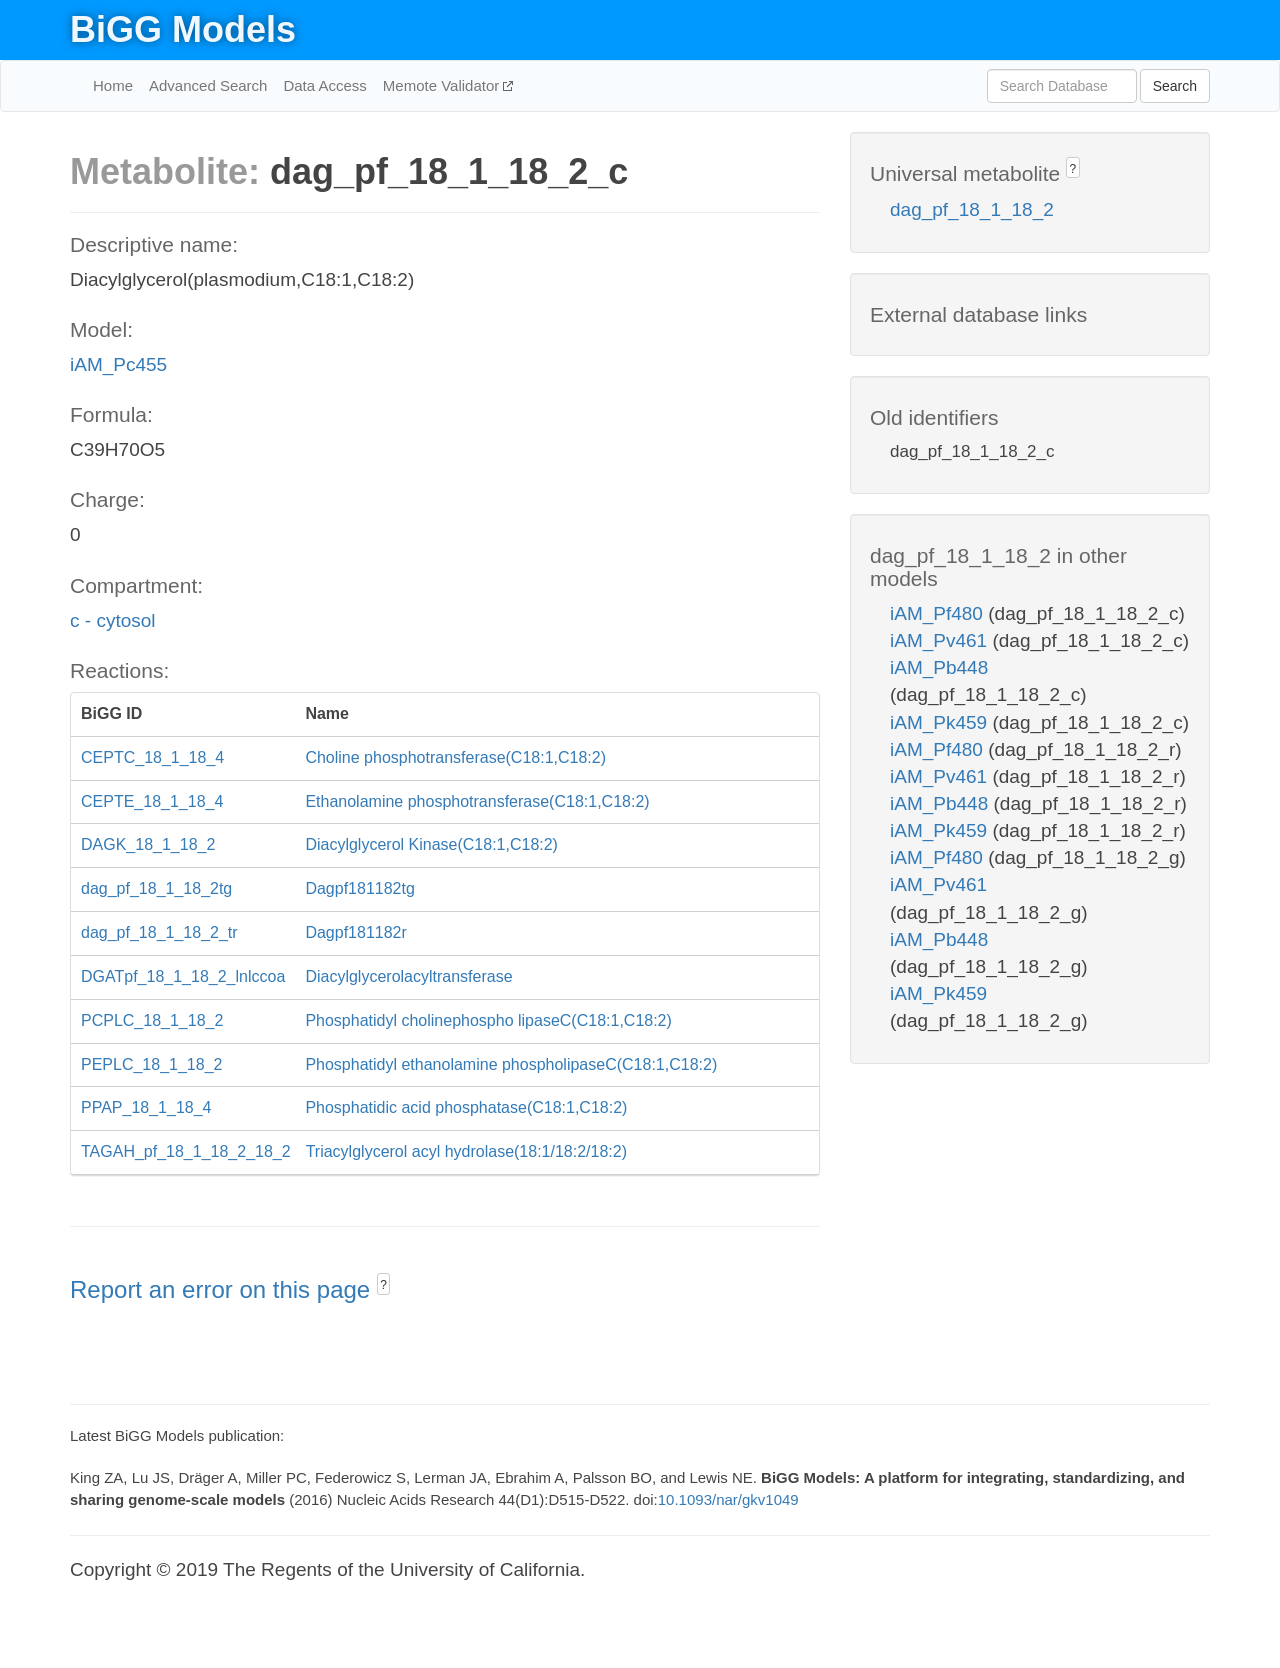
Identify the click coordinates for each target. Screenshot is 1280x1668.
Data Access (324, 85)
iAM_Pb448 (939, 667)
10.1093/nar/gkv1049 (728, 1499)
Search (1175, 86)
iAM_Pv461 (941, 640)
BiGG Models (183, 29)
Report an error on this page (223, 1289)
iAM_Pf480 (939, 613)
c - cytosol (113, 620)
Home (113, 85)
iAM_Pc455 (118, 364)
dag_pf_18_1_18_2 (972, 209)
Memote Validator (443, 85)
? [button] (383, 1285)
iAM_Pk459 (941, 722)
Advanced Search (208, 85)
